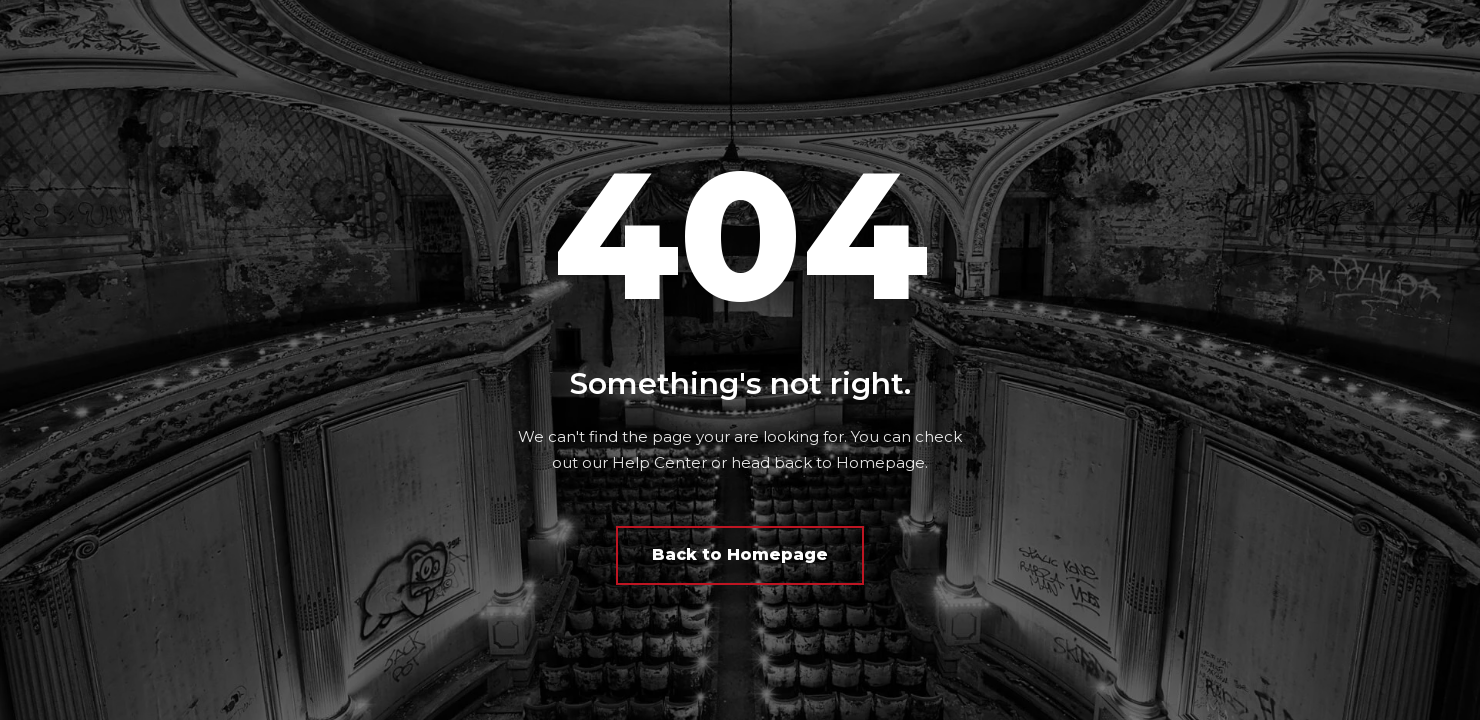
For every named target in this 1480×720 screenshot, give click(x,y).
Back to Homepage (740, 554)
